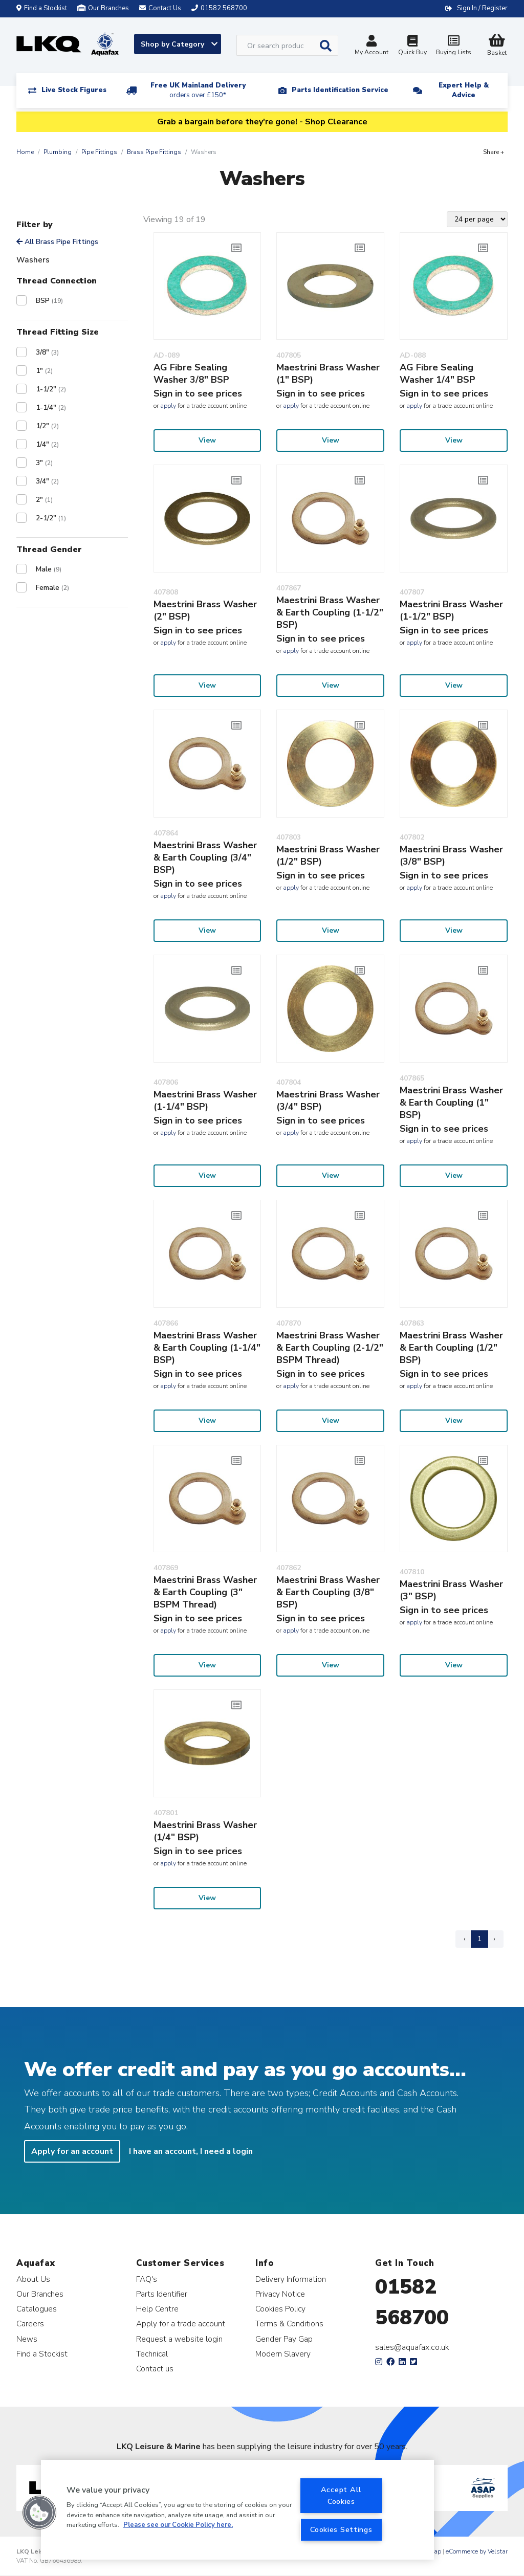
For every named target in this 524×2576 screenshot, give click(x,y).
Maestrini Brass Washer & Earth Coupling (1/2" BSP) (451, 1347)
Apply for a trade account (180, 2323)
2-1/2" (51, 518)
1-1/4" (51, 407)
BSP (49, 300)
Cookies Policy (280, 2308)
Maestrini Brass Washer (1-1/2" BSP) (451, 610)
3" (44, 463)
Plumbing (57, 152)
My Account (371, 46)
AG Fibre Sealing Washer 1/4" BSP (437, 373)
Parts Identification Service (340, 90)
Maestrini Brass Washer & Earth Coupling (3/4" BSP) (205, 857)
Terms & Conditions (289, 2323)
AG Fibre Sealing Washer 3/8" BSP (191, 373)
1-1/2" (51, 389)
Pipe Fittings (99, 152)
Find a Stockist (41, 8)
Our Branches (103, 8)
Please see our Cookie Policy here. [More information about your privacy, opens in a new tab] (178, 2524)
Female (52, 587)
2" (44, 499)
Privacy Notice (280, 2293)
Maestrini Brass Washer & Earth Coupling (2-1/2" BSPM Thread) (329, 1347)
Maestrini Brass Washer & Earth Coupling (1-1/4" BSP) (207, 1347)
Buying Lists (453, 46)
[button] (39, 2512)
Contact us (154, 2368)
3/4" (47, 481)
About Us (33, 2279)
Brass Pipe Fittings (154, 152)
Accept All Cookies (341, 2495)
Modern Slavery (283, 2353)
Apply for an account (72, 2151)
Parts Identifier (161, 2293)
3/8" (47, 352)
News (26, 2338)
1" (44, 371)
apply (168, 406)
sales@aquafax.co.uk (412, 2347)
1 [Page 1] (479, 1939)
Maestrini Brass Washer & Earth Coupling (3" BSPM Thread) (205, 1592)
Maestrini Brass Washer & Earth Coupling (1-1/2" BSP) (329, 612)
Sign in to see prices (198, 393)
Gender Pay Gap (284, 2338)
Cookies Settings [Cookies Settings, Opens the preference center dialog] (341, 2529)
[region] (237, 2510)
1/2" (47, 426)
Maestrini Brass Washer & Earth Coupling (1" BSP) (451, 1102)
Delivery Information (290, 2279)
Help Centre (157, 2308)
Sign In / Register (482, 8)
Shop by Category (179, 44)
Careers (30, 2323)
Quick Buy (412, 46)
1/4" (47, 444)
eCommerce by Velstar (477, 2551)
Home (25, 152)
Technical (152, 2353)
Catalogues (36, 2308)
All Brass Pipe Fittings (57, 242)
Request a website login (179, 2338)
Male (48, 569)
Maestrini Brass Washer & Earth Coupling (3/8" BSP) (328, 1592)
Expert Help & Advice (464, 90)
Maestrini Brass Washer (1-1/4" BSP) (205, 1100)
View (207, 440)
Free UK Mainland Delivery (198, 90)
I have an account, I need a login (191, 2151)
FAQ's (146, 2279)
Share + (493, 152)
